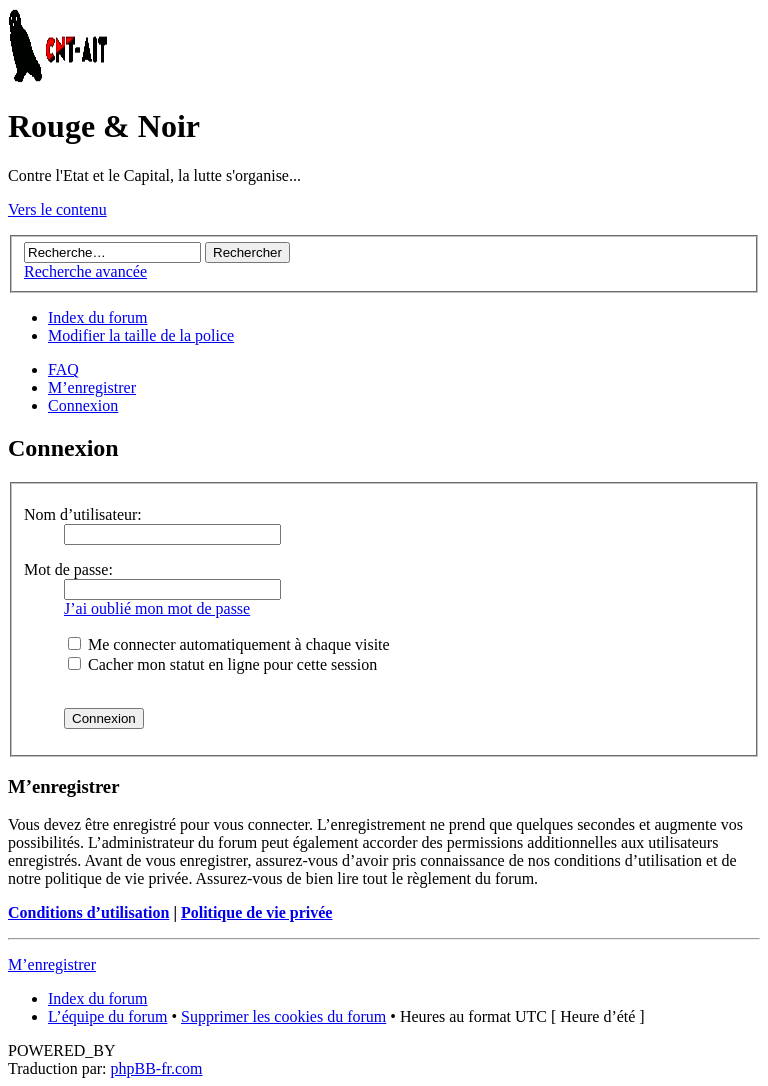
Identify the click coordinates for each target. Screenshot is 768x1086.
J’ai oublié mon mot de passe (157, 608)
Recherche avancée (85, 271)
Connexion (83, 405)
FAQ (63, 369)
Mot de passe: (68, 569)
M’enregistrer (92, 387)
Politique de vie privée (257, 912)
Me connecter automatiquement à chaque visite (229, 644)
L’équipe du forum (107, 1016)
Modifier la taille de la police (141, 335)
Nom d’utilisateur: (83, 514)
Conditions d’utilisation (88, 912)
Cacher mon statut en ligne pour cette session (222, 664)
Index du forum (98, 317)
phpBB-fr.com (157, 1068)
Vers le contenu (57, 209)
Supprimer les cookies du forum (283, 1016)
